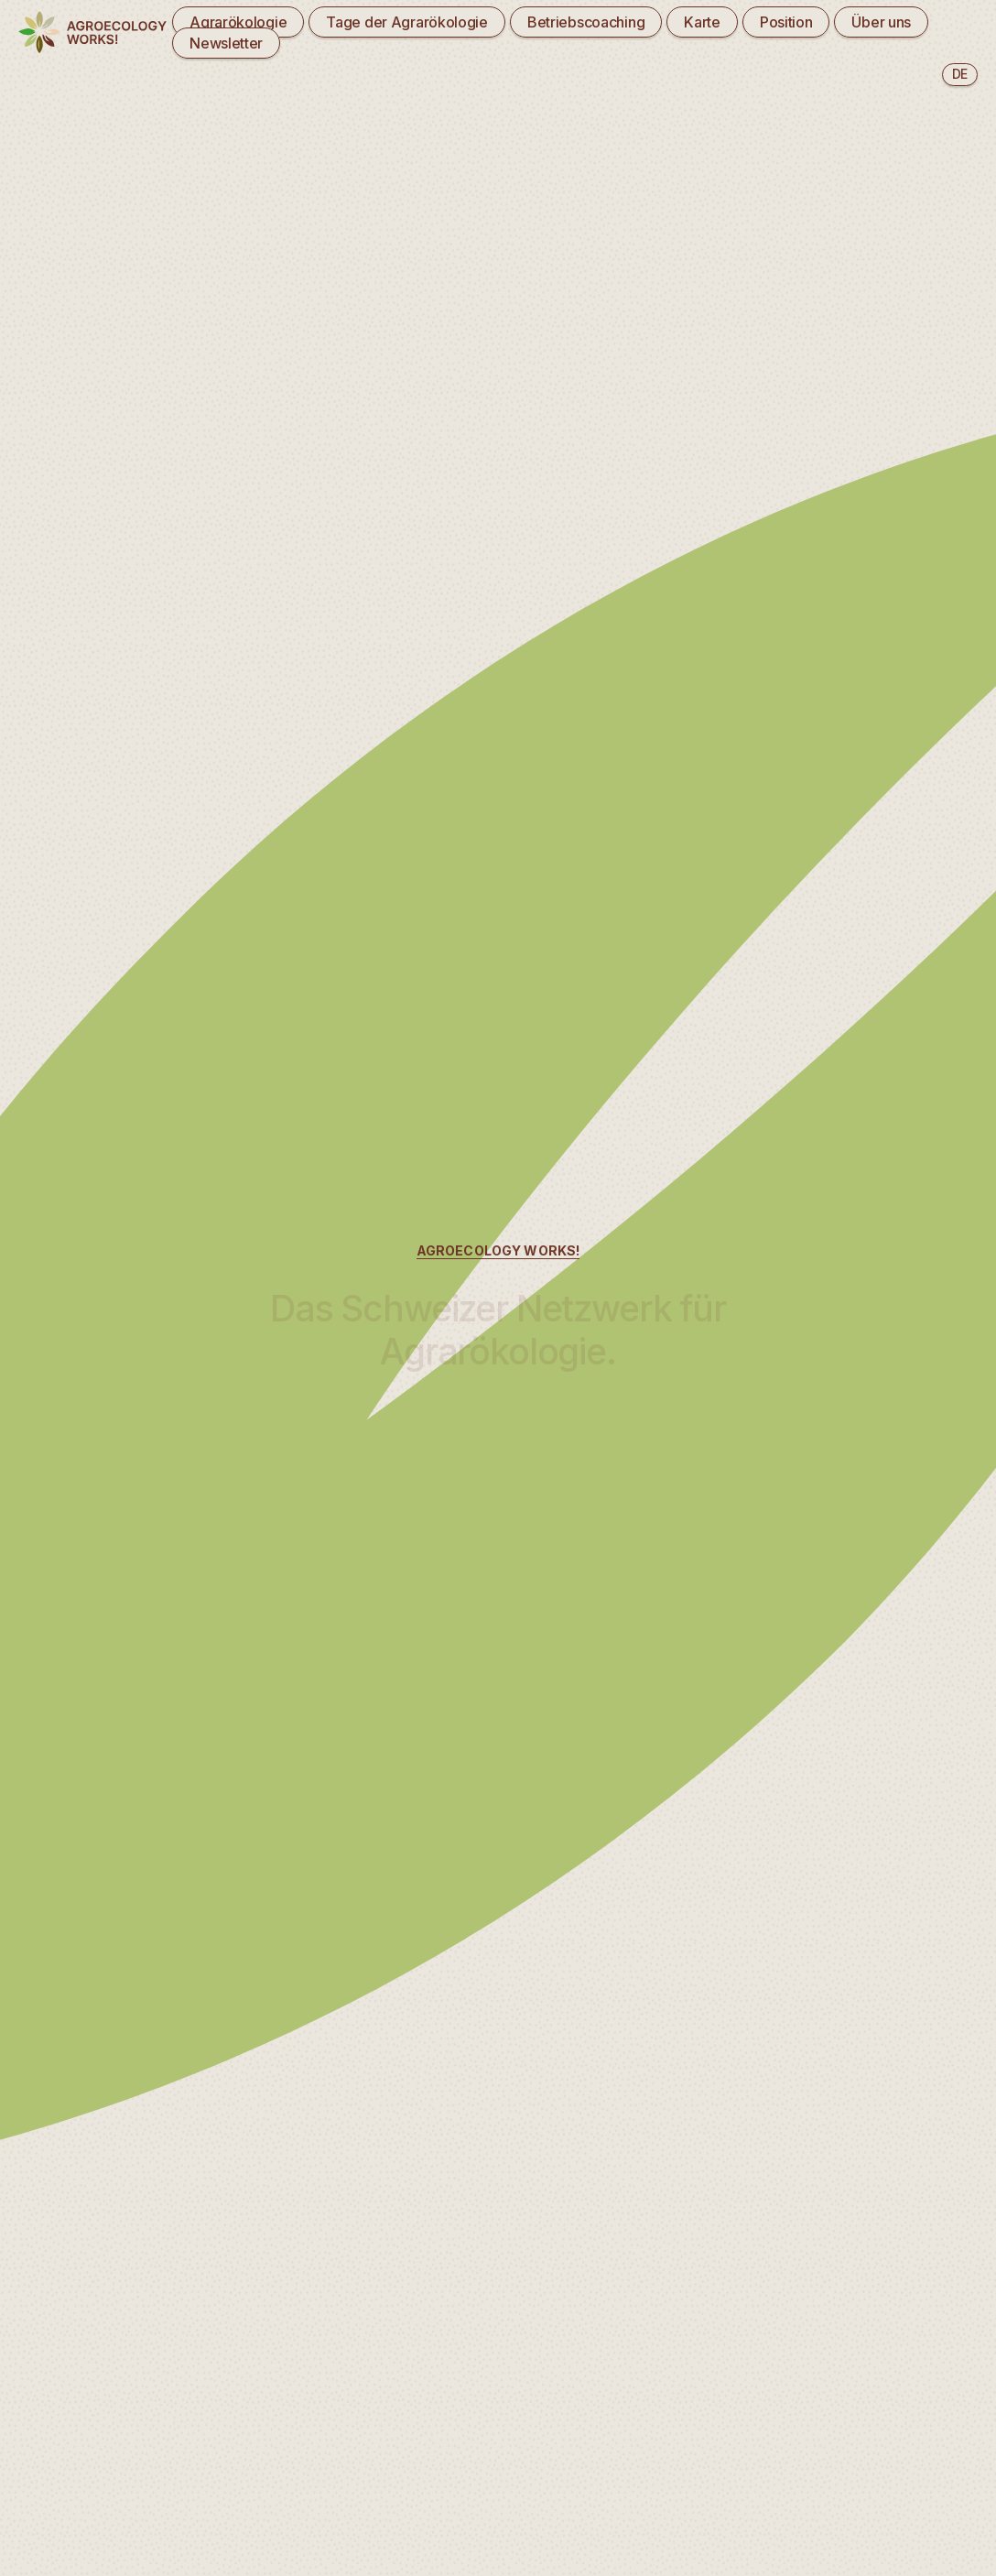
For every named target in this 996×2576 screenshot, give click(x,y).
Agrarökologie (238, 22)
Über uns (881, 22)
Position (786, 22)
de (960, 74)
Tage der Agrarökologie (407, 22)
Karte (702, 22)
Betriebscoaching (585, 22)
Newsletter (226, 43)
